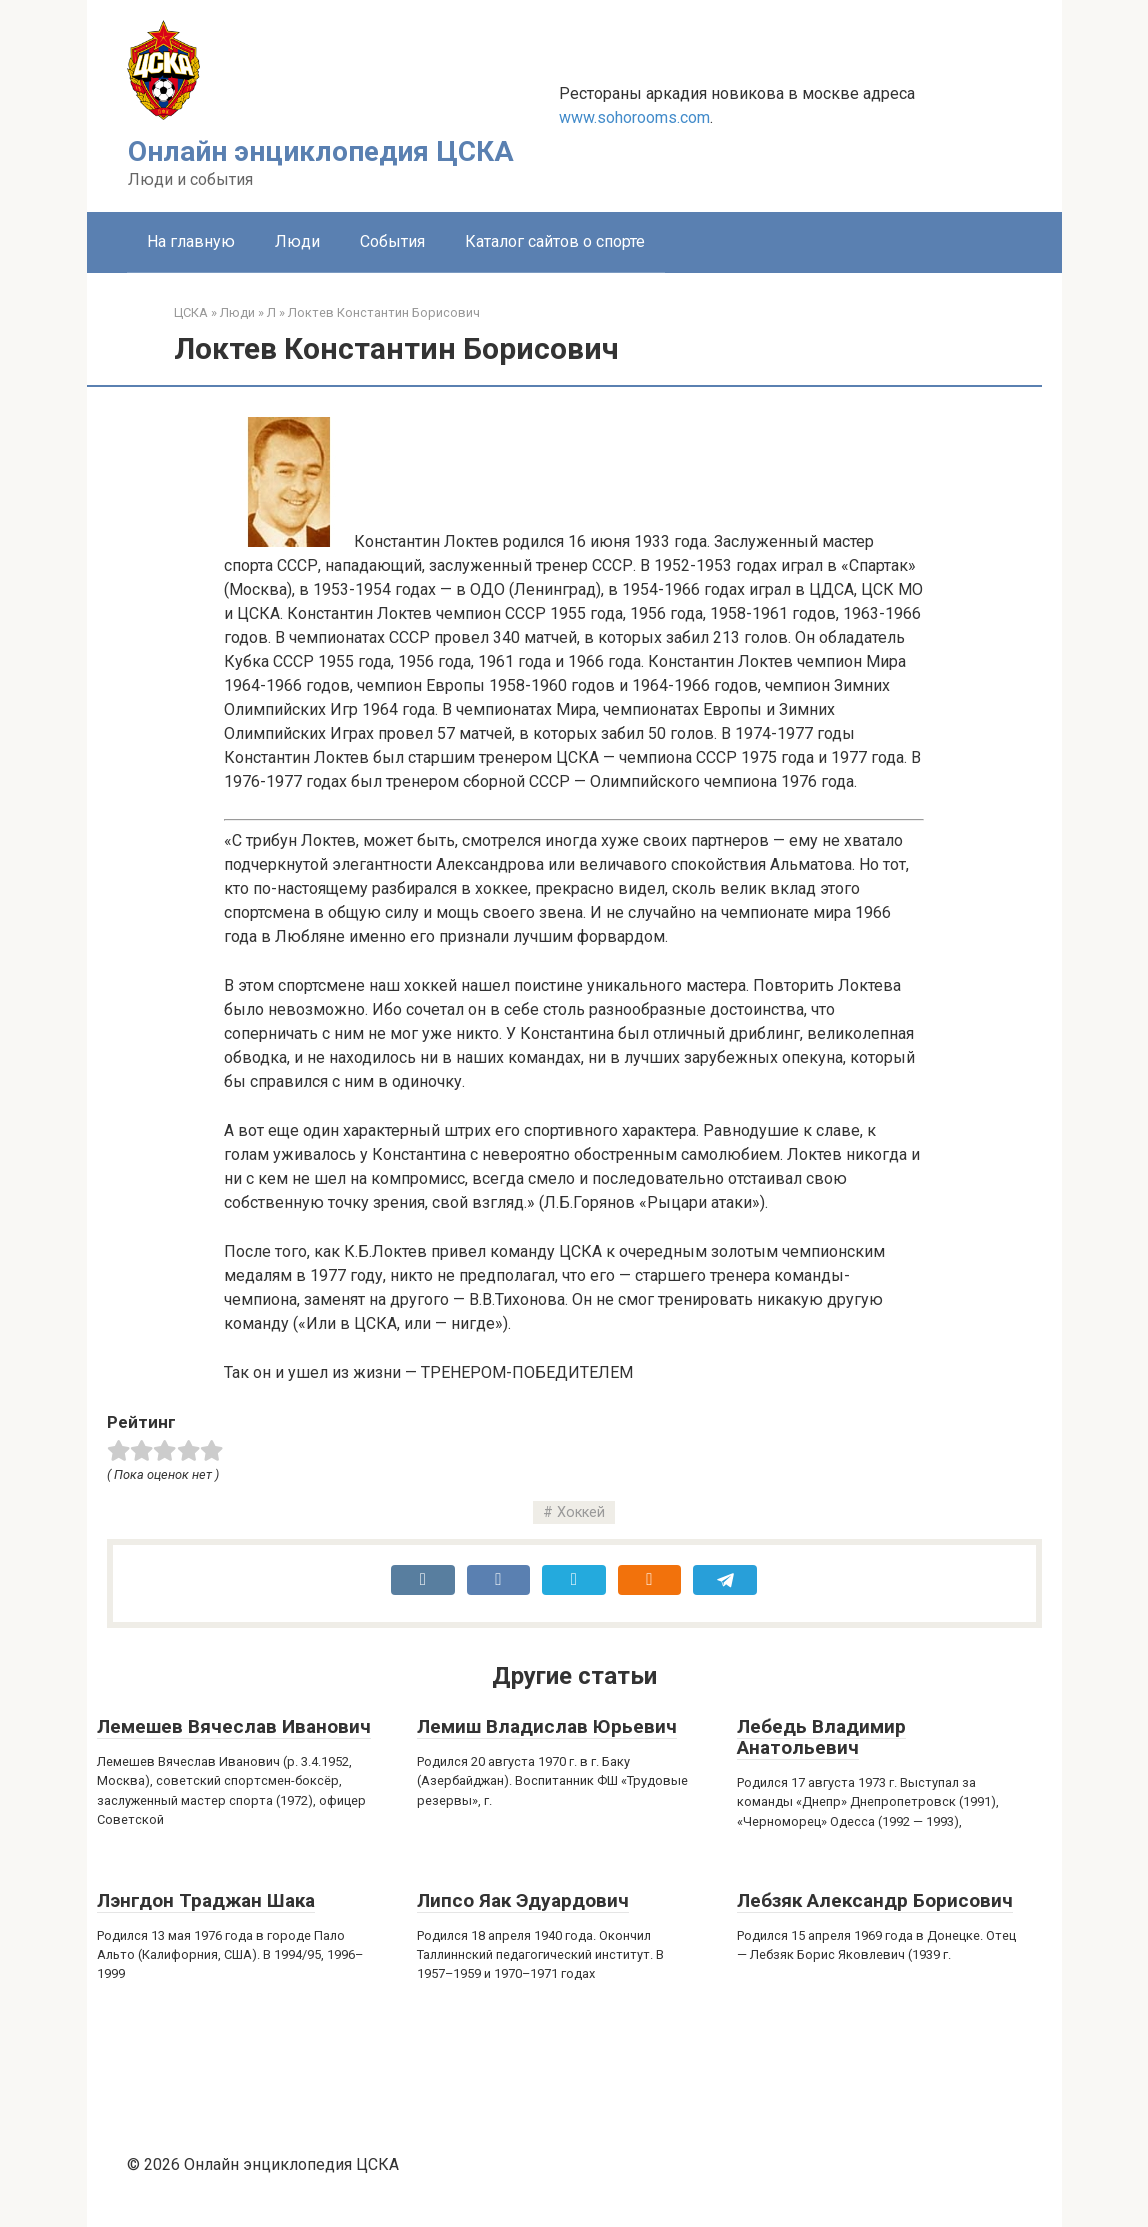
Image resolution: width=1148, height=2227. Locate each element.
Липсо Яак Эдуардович (523, 1900)
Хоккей (581, 1512)
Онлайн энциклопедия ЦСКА (321, 151)
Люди (297, 241)
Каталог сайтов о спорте (555, 241)
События (392, 241)
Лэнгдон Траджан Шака (206, 1900)
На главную (191, 241)
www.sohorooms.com (634, 117)
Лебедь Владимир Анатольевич (821, 1737)
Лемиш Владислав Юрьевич (547, 1726)
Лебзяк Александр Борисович (875, 1900)
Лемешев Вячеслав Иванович (234, 1726)
